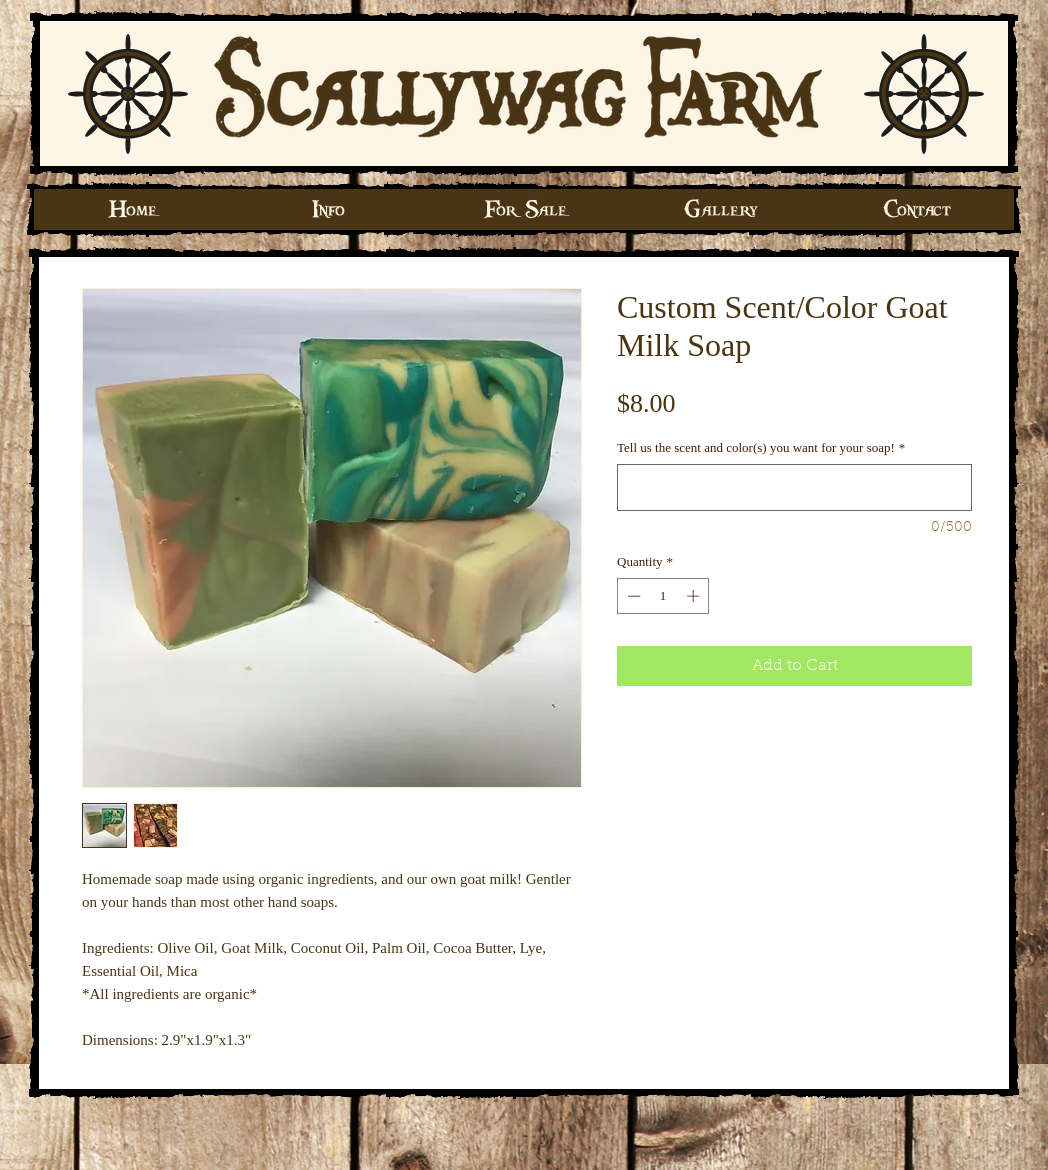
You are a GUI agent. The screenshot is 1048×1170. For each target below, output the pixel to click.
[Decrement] (632, 596)
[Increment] (695, 596)
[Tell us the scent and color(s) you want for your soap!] (794, 487)
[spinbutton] (663, 596)
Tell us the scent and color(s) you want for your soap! (761, 447)
